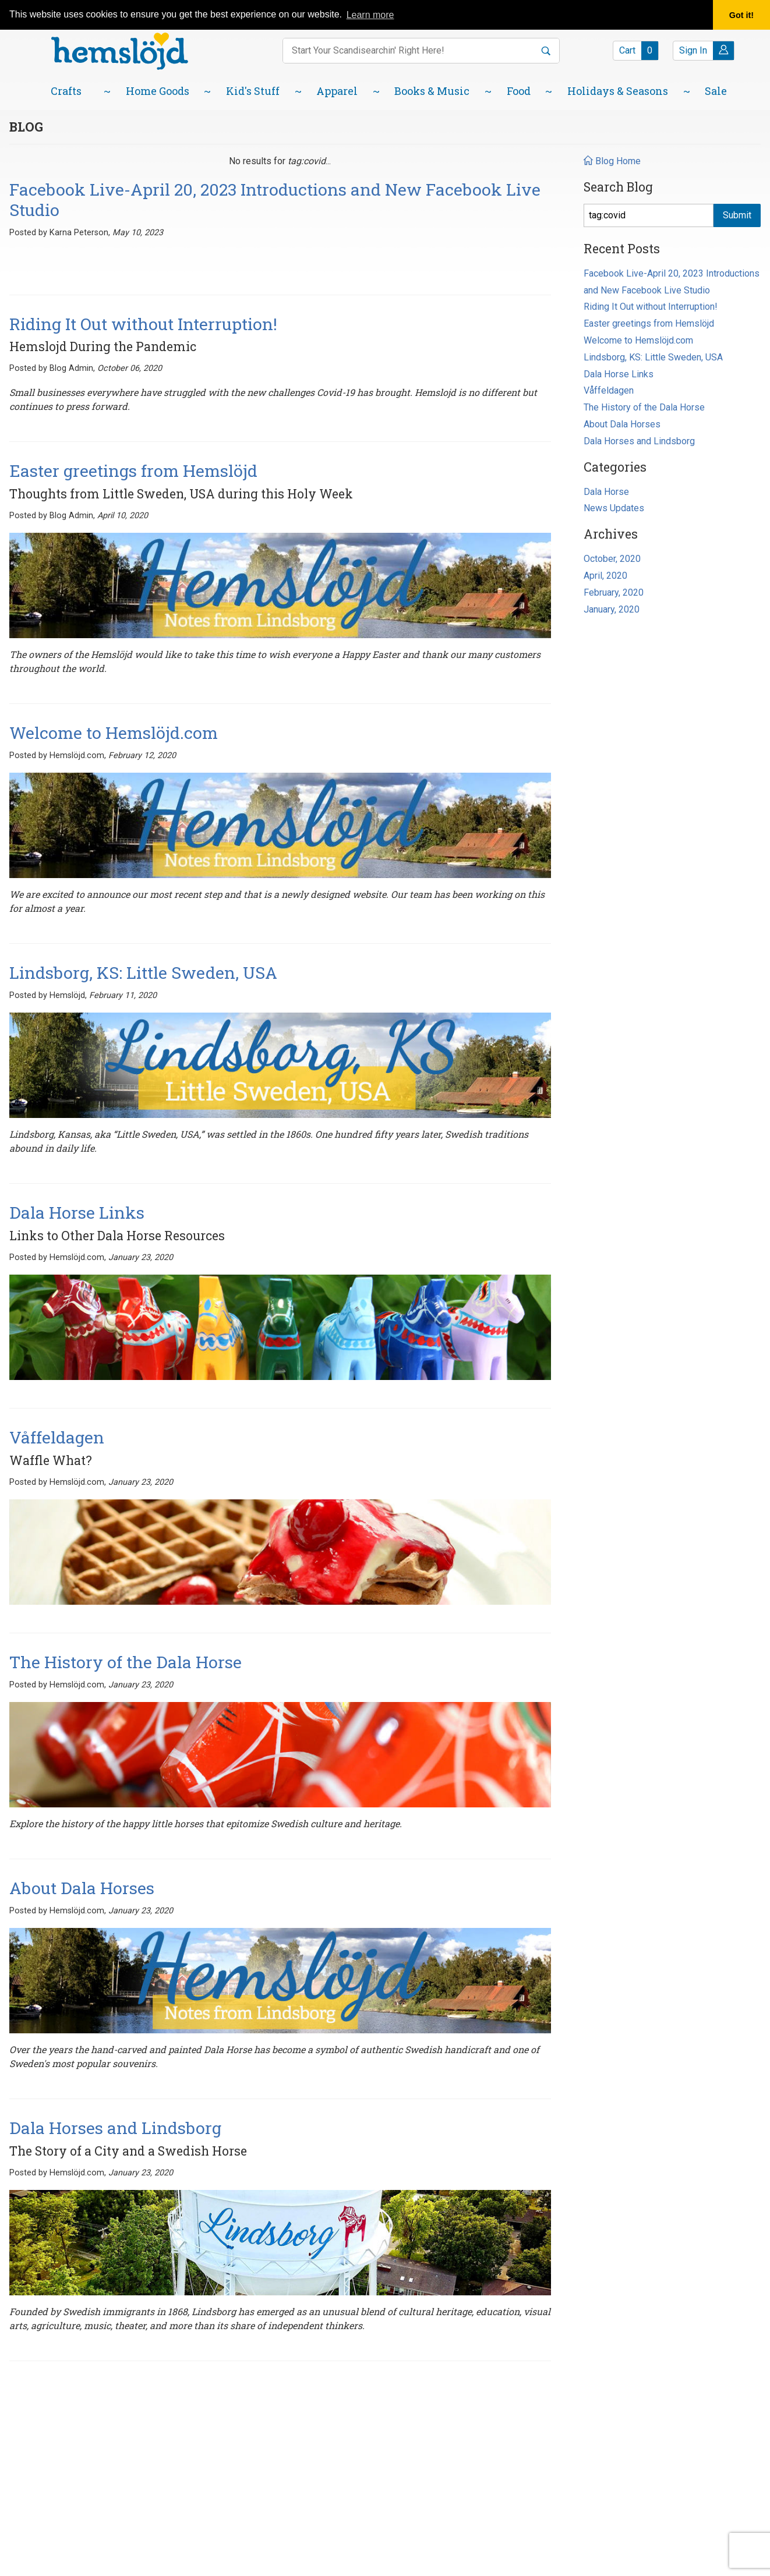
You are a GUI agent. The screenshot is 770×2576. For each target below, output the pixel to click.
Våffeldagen (609, 390)
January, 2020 (612, 609)
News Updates (614, 508)
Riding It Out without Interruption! (651, 306)
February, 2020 (614, 592)
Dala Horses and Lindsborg (639, 441)
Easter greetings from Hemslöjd (649, 323)
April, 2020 (605, 575)
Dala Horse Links (619, 374)
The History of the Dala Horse (644, 407)
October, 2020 (612, 558)
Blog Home (612, 161)
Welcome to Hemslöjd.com (638, 340)
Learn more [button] (370, 15)
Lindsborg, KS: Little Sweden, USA (653, 357)
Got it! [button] (741, 15)
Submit (737, 215)
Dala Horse (606, 491)
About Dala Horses (622, 424)
